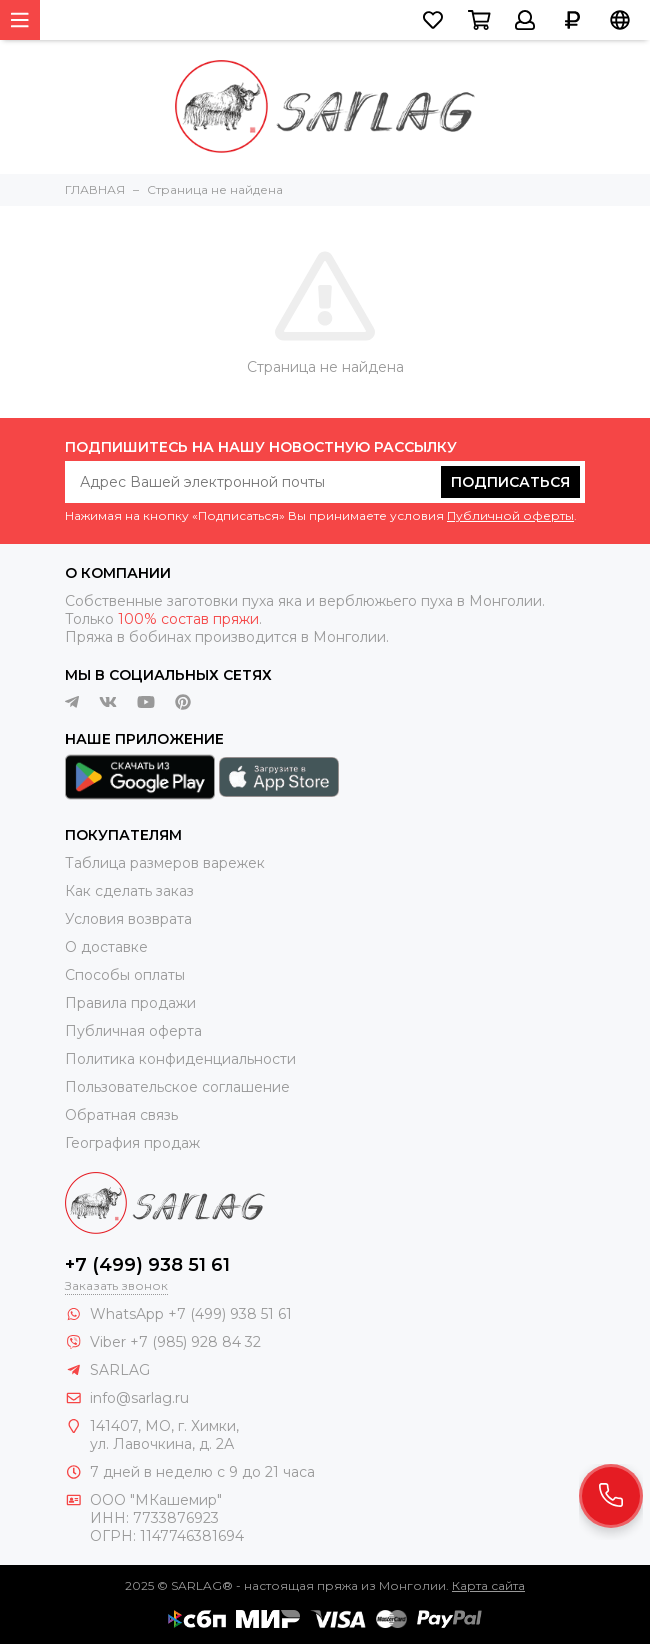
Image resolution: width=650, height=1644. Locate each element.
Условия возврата (128, 919)
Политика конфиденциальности (180, 1059)
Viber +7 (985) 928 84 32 (175, 1342)
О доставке (106, 947)
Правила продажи (130, 1003)
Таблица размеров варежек (165, 863)
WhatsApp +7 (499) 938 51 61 (191, 1314)
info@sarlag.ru (139, 1398)
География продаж (132, 1143)
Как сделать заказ (129, 891)
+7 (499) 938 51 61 (147, 1265)
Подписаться (510, 482)
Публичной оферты (510, 515)
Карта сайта (488, 1585)
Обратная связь (121, 1115)
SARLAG (120, 1370)
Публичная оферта (133, 1031)
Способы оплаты (125, 975)
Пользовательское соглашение (177, 1087)
